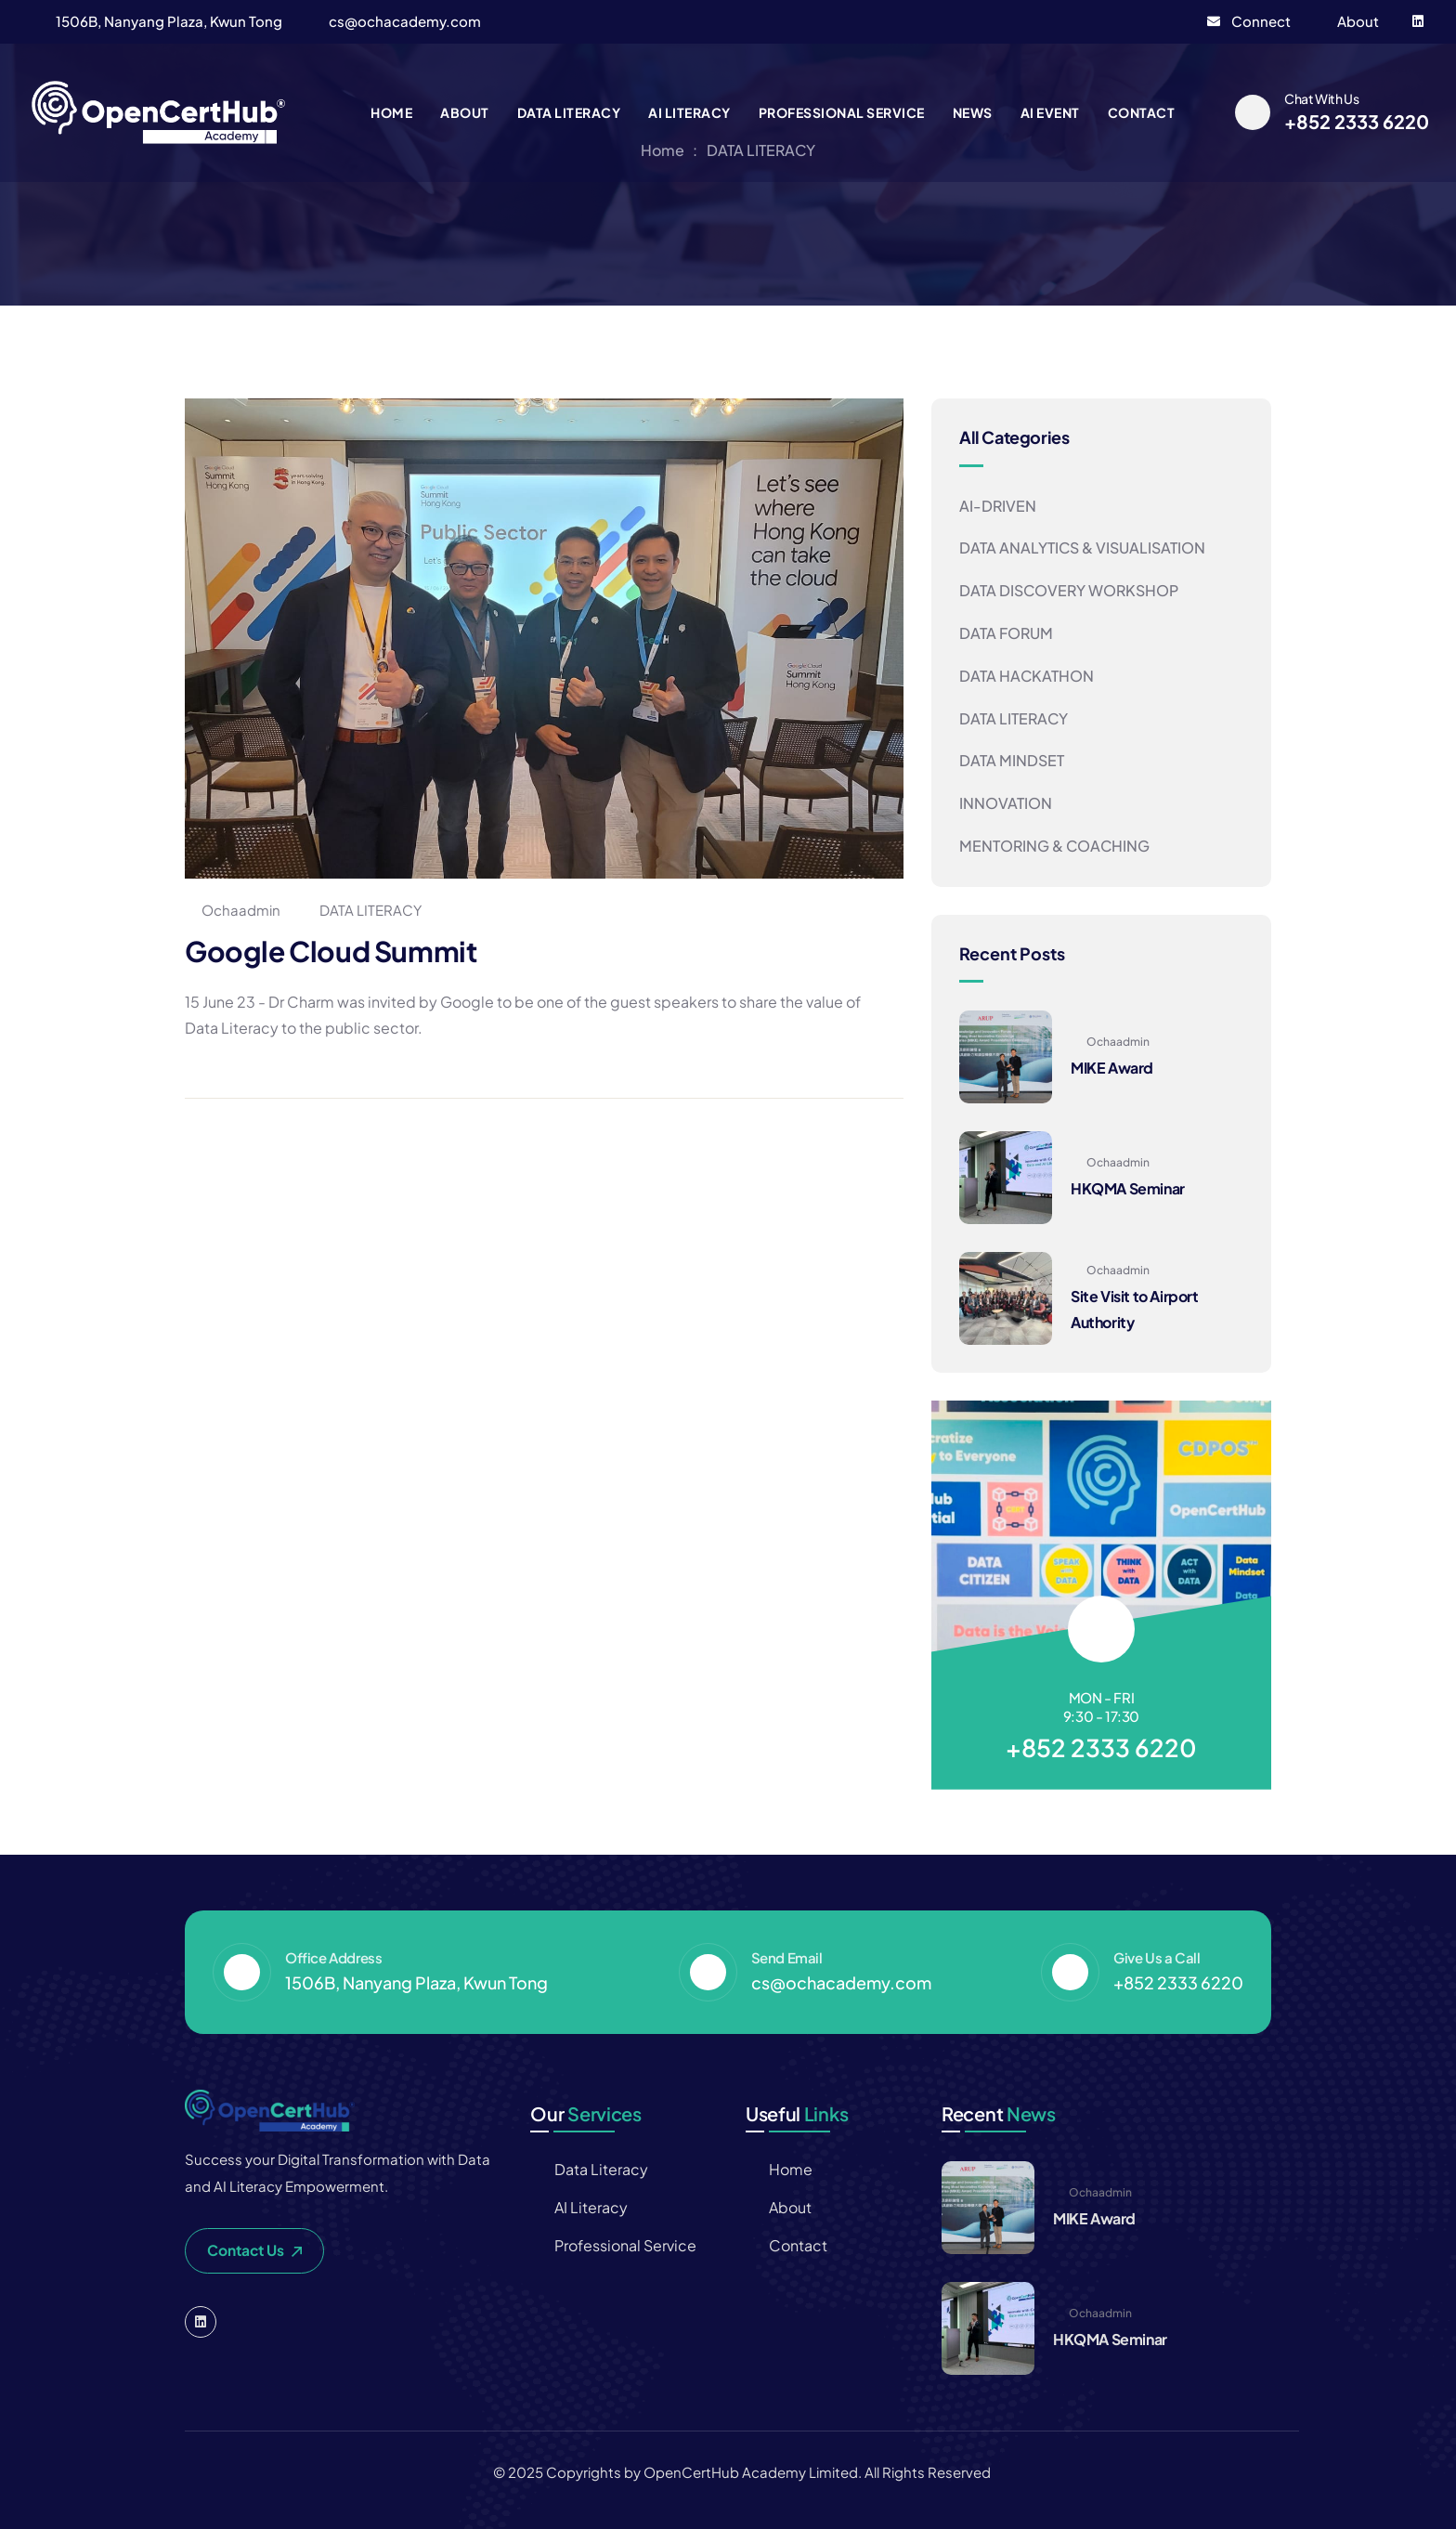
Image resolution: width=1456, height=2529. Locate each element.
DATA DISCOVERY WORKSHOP (1068, 590)
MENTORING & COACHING (1054, 845)
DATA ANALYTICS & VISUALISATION (1082, 547)
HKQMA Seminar (1128, 1188)
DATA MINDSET (1011, 760)
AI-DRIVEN (997, 505)
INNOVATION (1005, 803)
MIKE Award (1112, 1067)
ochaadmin (232, 910)
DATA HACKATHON (1026, 675)
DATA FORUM (1006, 633)
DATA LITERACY (370, 910)
